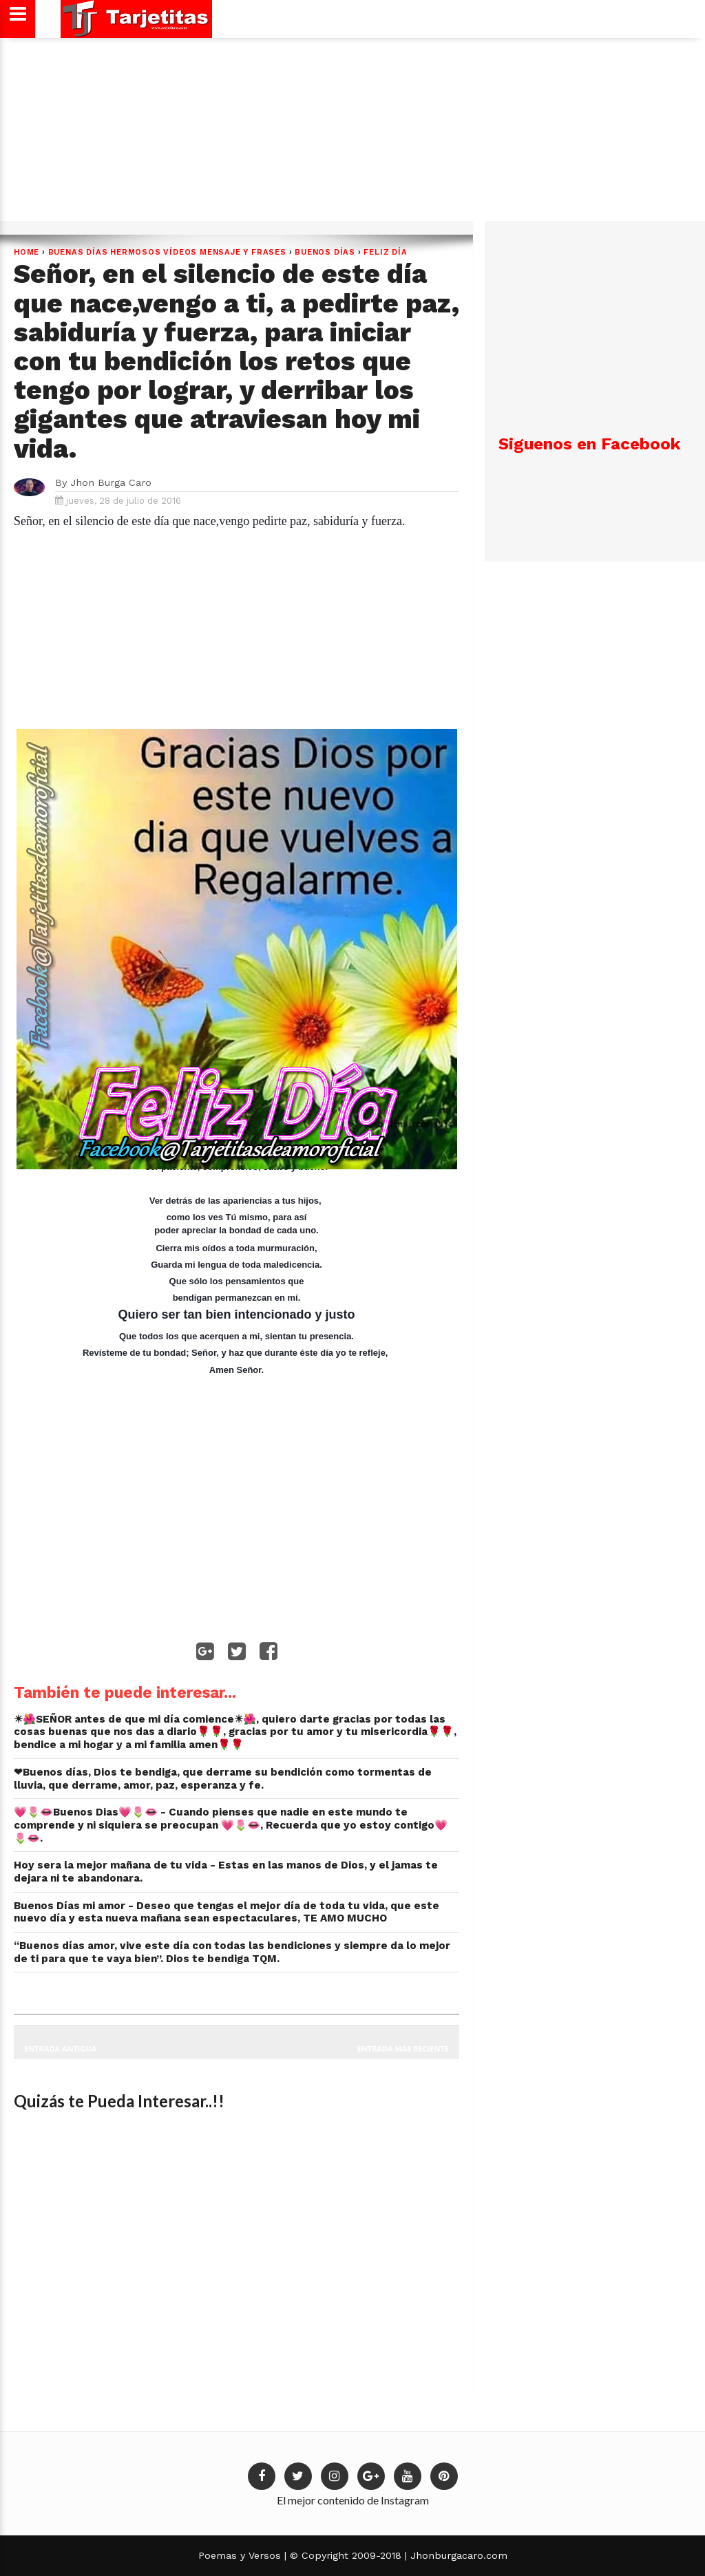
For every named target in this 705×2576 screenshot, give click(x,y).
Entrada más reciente (403, 2048)
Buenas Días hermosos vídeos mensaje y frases (167, 252)
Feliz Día (385, 252)
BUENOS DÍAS (325, 252)
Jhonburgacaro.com (457, 2555)
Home (26, 252)
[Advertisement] (350, 134)
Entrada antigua (60, 2048)
